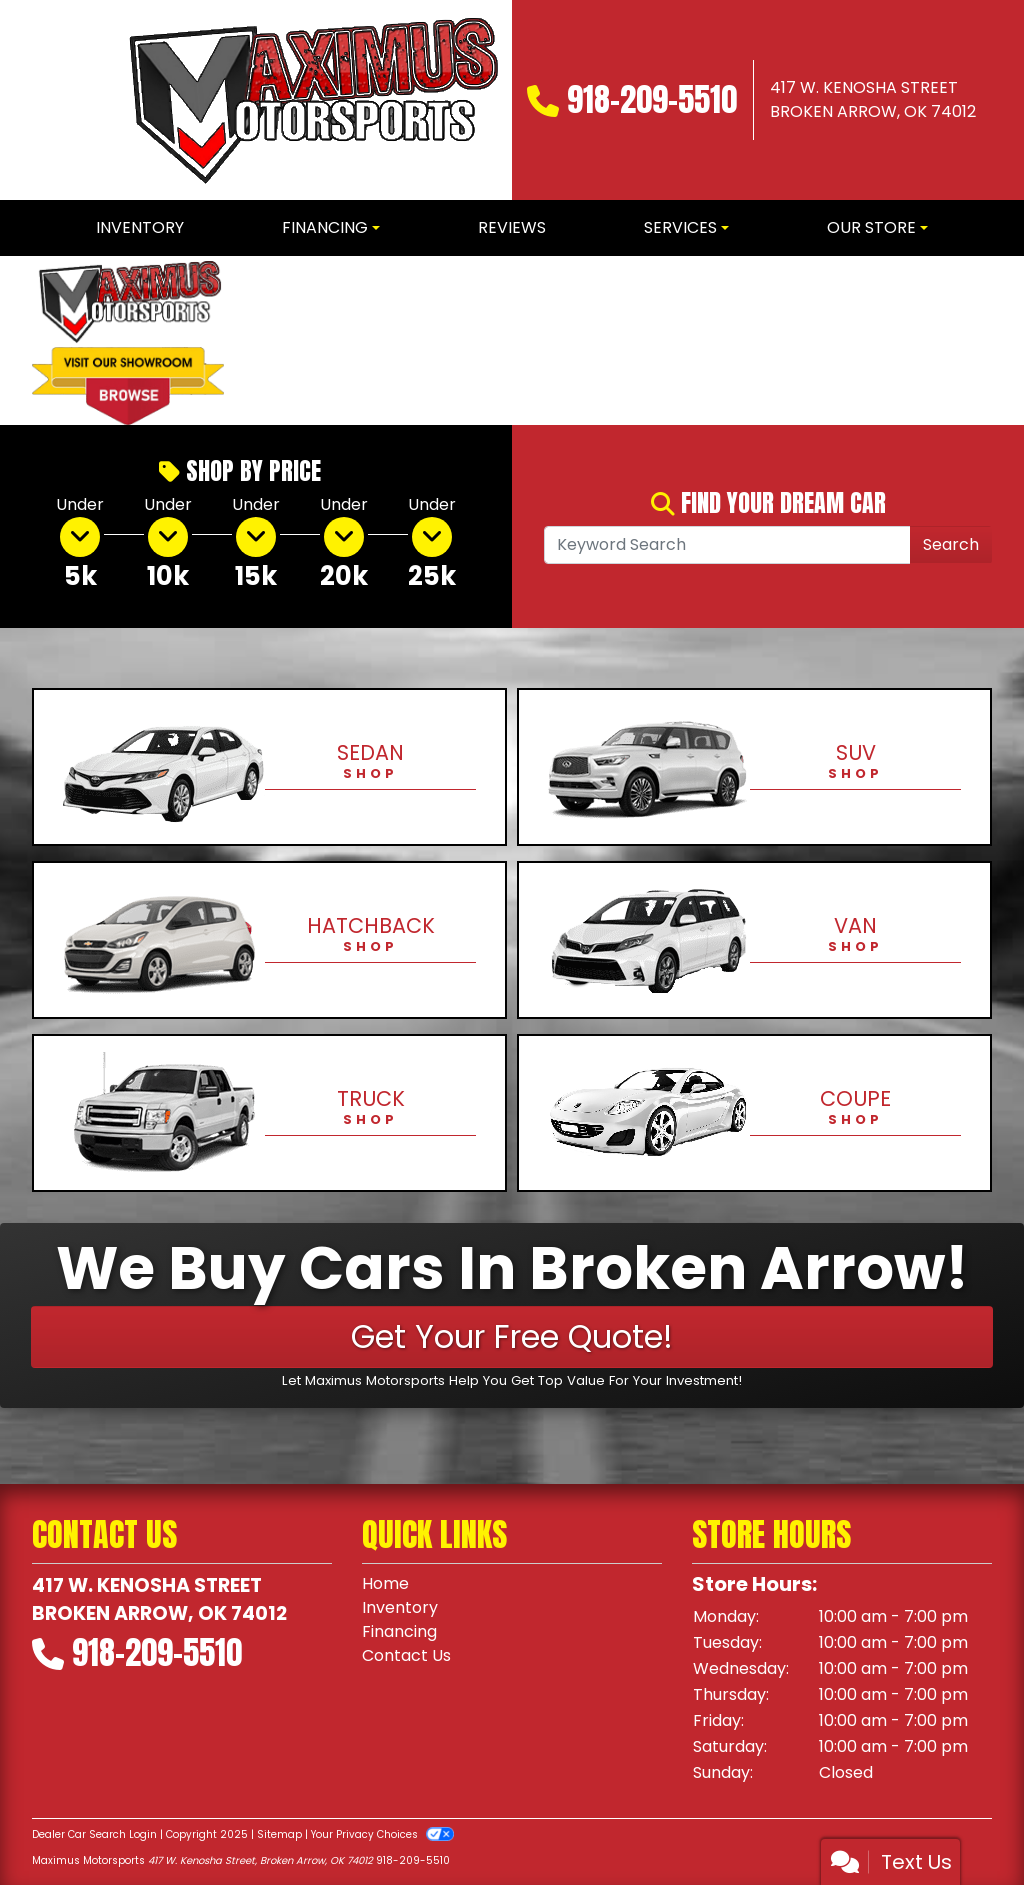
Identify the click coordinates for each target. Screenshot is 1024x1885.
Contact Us (406, 1655)
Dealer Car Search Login (94, 1834)
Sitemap (279, 1834)
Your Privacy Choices (382, 1834)
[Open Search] (727, 545)
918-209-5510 (652, 99)
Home (385, 1583)
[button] (273, 340)
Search (951, 544)
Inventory (400, 1607)
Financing (399, 1631)
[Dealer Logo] (309, 100)
